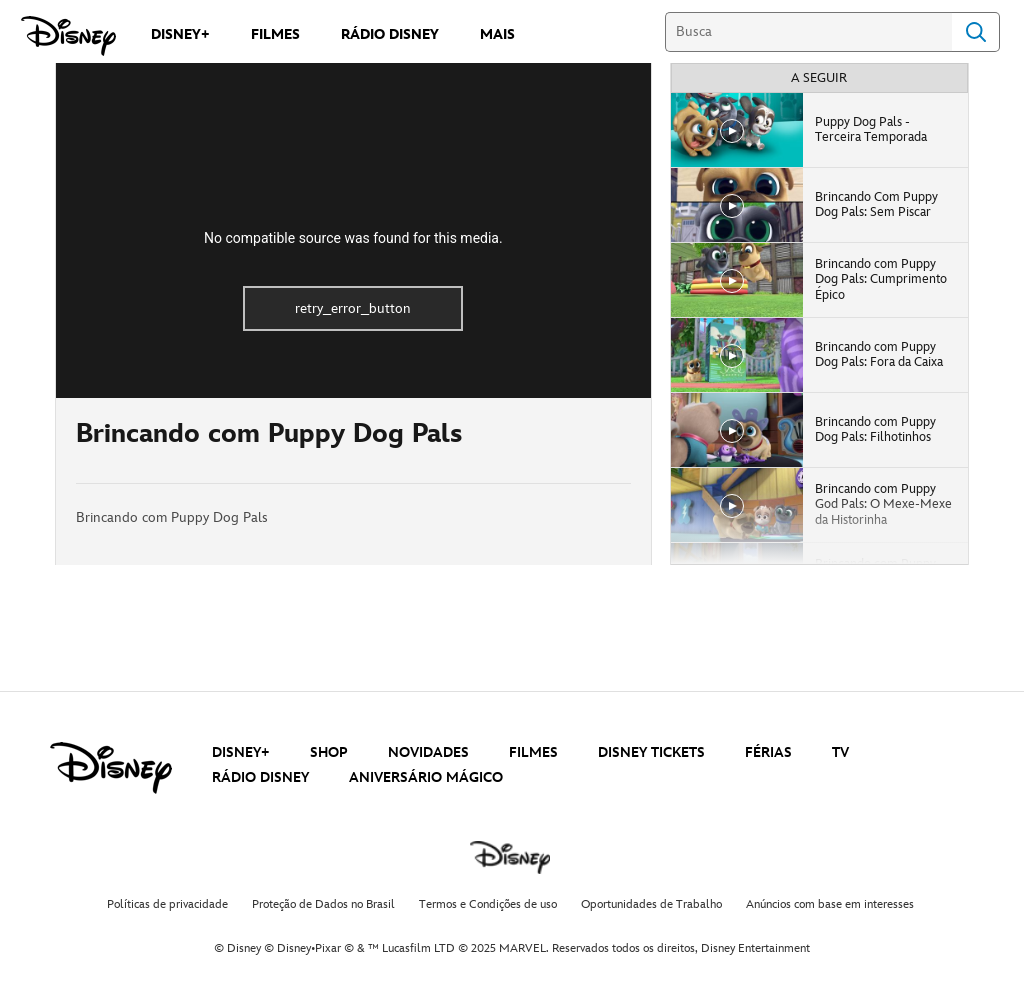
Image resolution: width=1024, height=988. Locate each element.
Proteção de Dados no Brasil (323, 904)
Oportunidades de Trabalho (651, 904)
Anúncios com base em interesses (830, 904)
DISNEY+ (241, 752)
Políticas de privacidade (167, 904)
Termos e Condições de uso (488, 904)
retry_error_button (353, 308)
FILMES (533, 752)
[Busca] (808, 32)
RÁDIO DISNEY (260, 777)
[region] (353, 230)
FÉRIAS (768, 752)
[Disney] (68, 36)
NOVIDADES (428, 752)
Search (976, 32)
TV (840, 752)
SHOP (329, 752)
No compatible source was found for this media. (353, 238)
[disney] (111, 768)
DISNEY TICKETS (651, 752)
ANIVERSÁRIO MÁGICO (426, 777)
